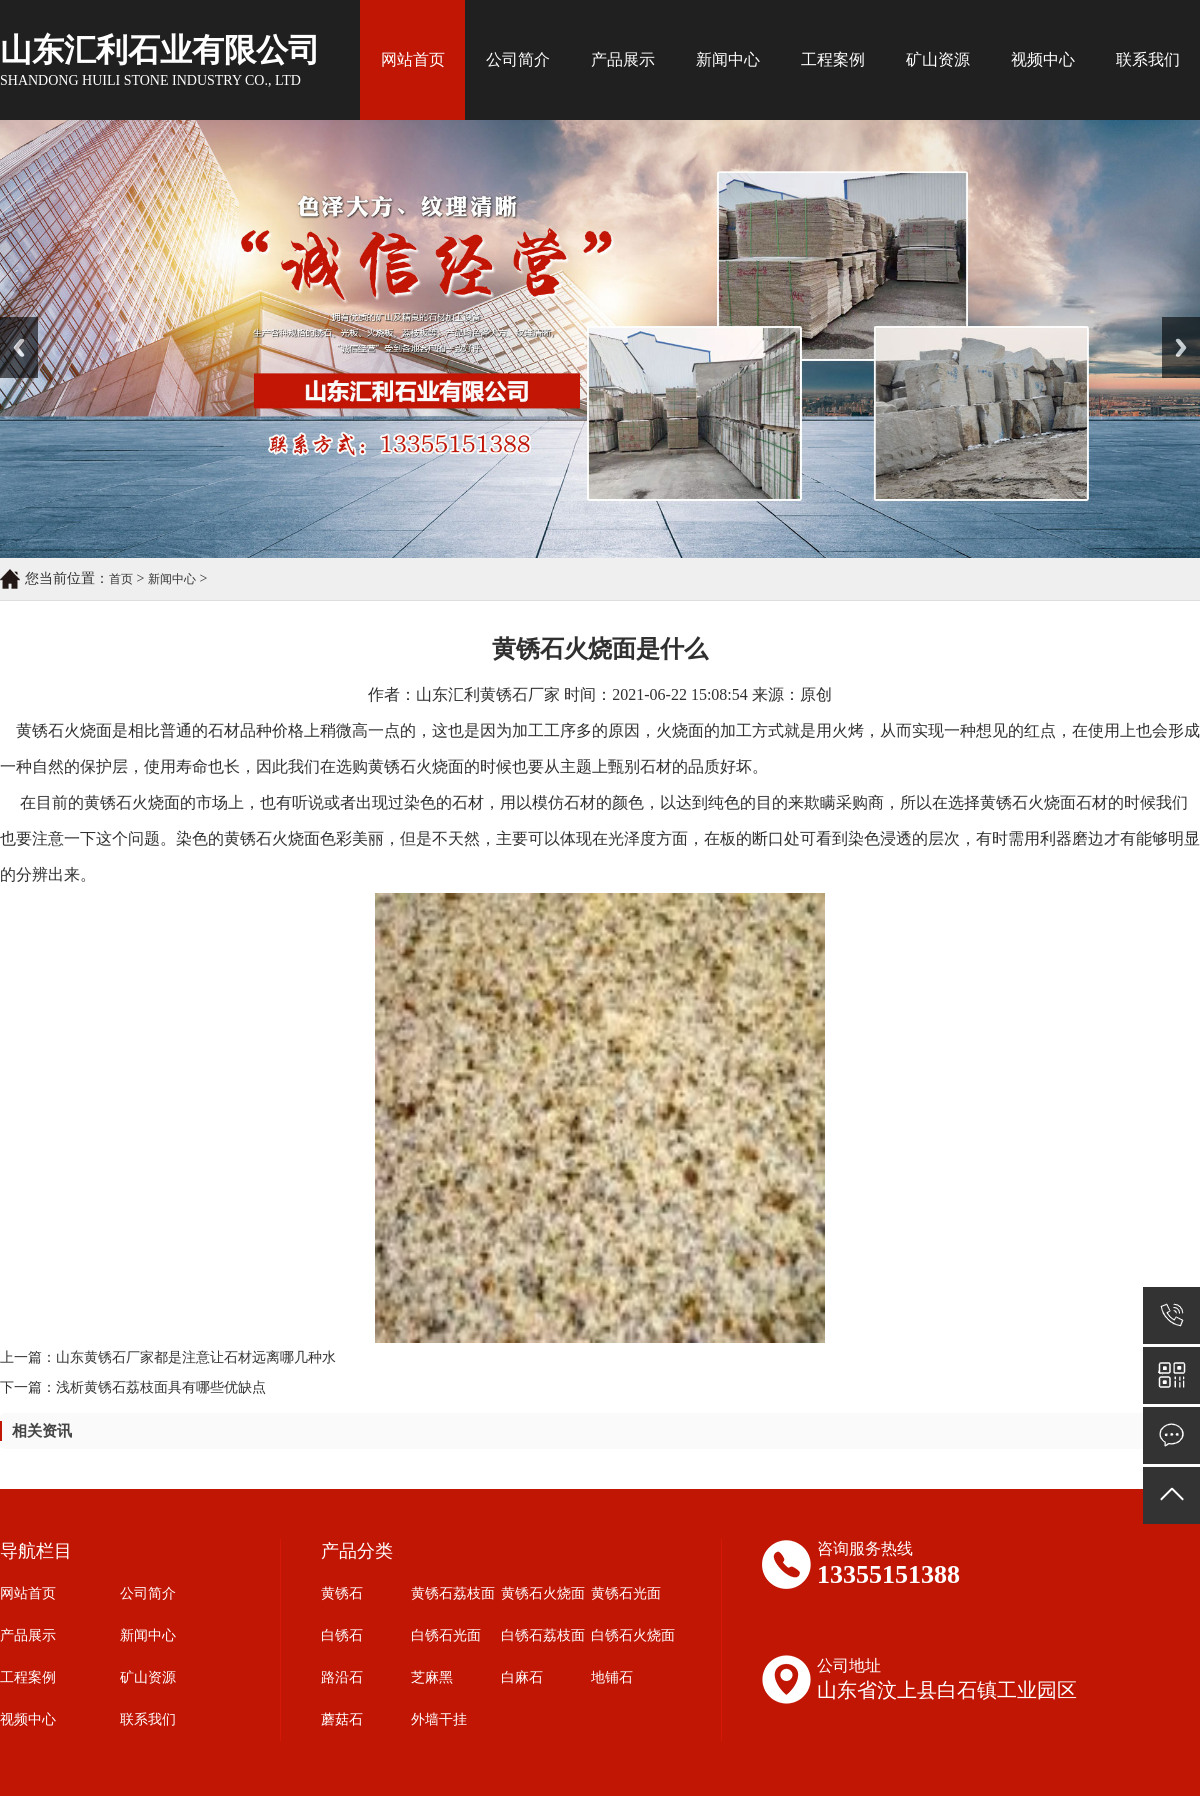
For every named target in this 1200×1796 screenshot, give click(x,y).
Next (1173, 324)
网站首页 (413, 59)
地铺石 (612, 1677)
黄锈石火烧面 (543, 1593)
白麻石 (522, 1677)
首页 (121, 579)
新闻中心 (728, 59)
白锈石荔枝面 (543, 1635)
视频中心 (1043, 59)
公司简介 (518, 59)
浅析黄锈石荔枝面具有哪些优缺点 (161, 1387)
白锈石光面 (446, 1635)
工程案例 (833, 59)
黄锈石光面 (626, 1593)
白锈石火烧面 (633, 1635)
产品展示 (623, 59)
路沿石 (342, 1677)
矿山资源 (938, 59)
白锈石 (342, 1635)
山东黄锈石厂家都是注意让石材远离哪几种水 (196, 1357)
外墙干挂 (439, 1719)
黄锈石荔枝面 (453, 1593)
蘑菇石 (342, 1719)
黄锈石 (342, 1593)
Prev (11, 324)
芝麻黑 (432, 1677)
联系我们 (1148, 59)
